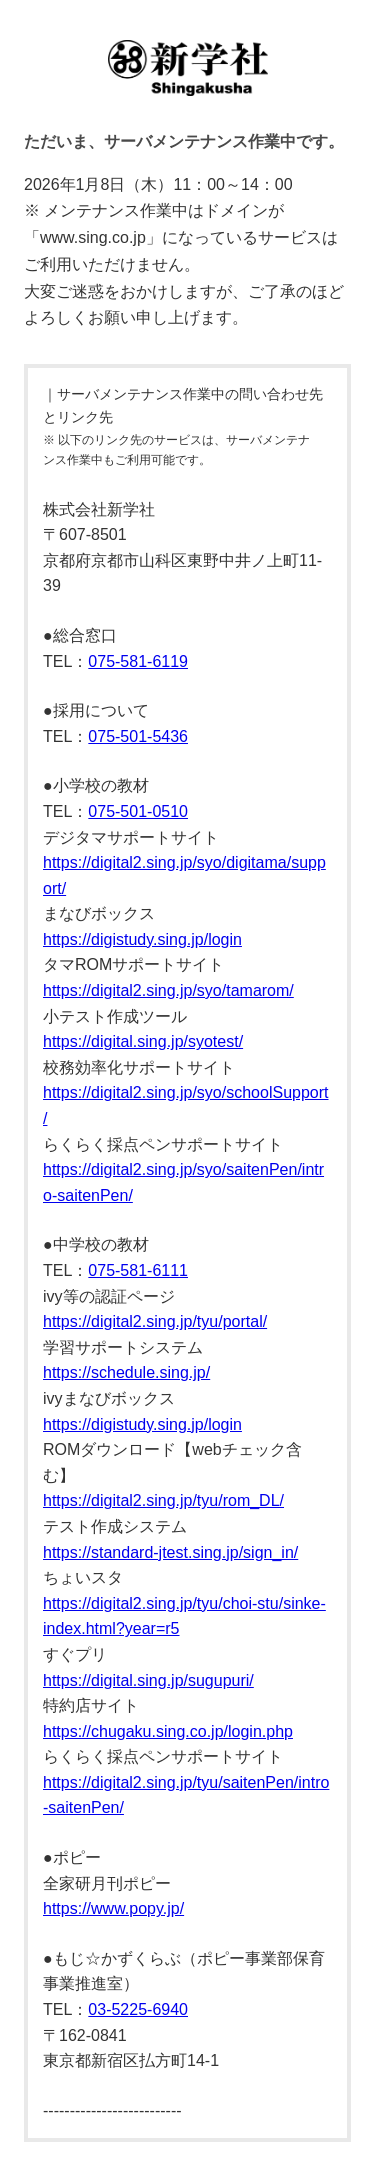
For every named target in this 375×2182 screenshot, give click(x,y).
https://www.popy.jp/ (113, 1908)
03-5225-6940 (138, 2009)
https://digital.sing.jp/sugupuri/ (148, 1680)
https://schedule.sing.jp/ (126, 1372)
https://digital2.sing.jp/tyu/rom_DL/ (163, 1500)
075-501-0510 (138, 811)
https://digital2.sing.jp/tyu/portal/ (155, 1321)
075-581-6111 (138, 1270)
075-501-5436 (138, 736)
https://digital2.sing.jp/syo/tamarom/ (168, 990)
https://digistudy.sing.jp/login (142, 939)
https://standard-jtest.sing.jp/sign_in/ (170, 1552)
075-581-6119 (138, 661)
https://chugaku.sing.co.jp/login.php (168, 1731)
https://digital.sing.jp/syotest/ (143, 1041)
